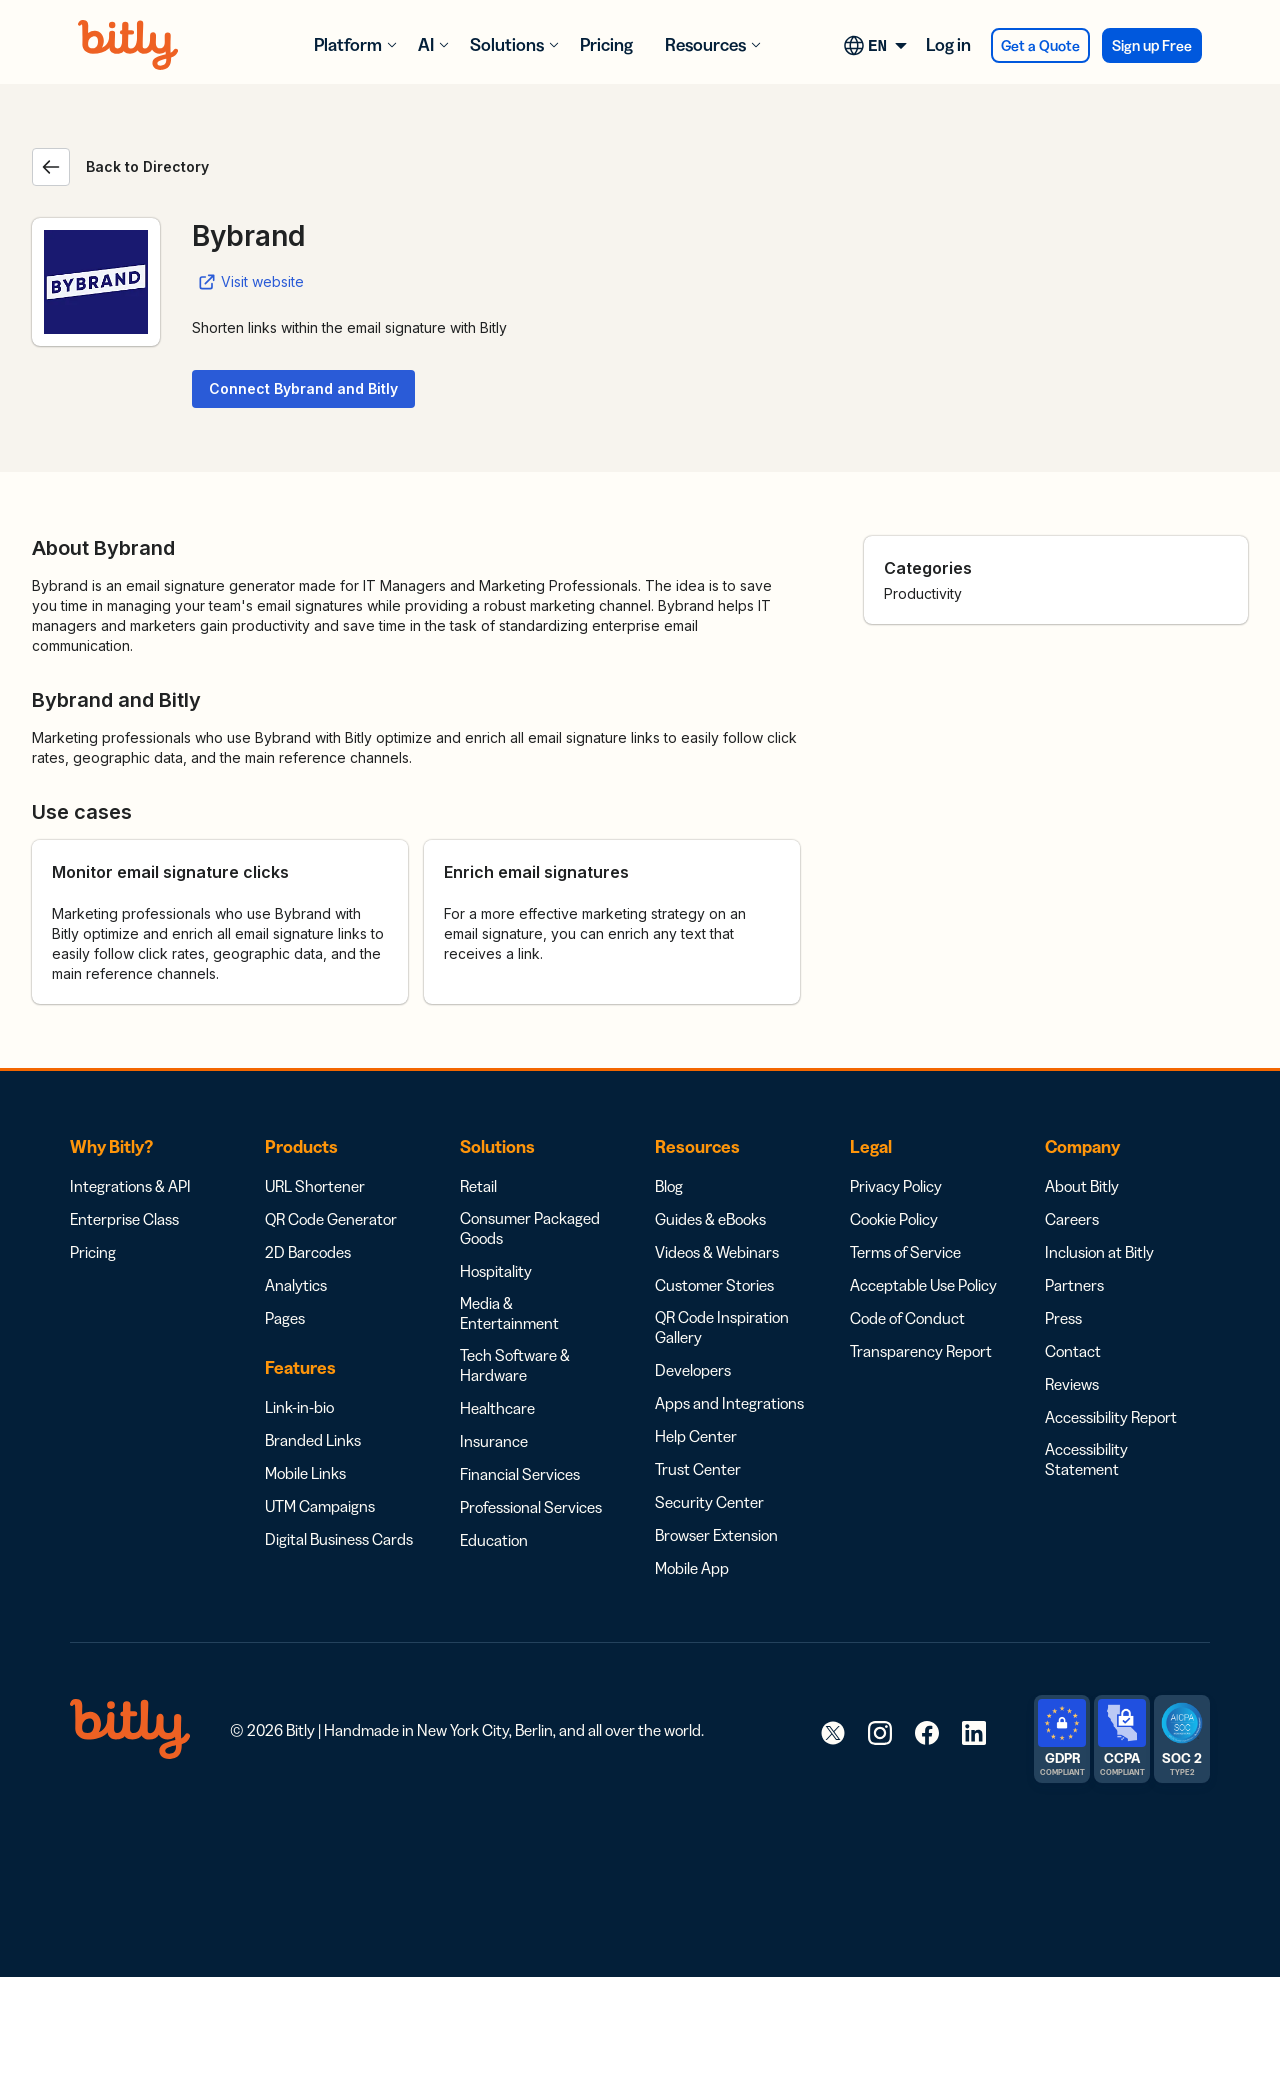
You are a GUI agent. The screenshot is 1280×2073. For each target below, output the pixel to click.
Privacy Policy (896, 1186)
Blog (669, 1186)
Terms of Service (905, 1252)
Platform (348, 45)
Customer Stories (714, 1285)
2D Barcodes (308, 1252)
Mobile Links (305, 1473)
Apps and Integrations (729, 1403)
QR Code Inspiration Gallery (722, 1327)
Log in (948, 45)
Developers (693, 1370)
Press (1063, 1318)
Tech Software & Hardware (515, 1365)
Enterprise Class (124, 1219)
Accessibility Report (1111, 1417)
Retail (478, 1186)
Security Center (709, 1502)
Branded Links (313, 1440)
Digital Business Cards (339, 1539)
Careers (1072, 1219)
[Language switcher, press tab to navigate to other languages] (878, 45)
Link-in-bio (299, 1407)
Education (494, 1540)
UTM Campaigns (320, 1506)
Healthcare (497, 1408)
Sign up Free (1152, 45)
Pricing (606, 45)
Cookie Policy (894, 1219)
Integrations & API (130, 1186)
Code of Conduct (907, 1318)
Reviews (1072, 1384)
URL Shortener (315, 1186)
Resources (705, 45)
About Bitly (1082, 1186)
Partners (1074, 1285)
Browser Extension (716, 1535)
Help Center (696, 1436)
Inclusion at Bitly (1099, 1252)
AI (426, 45)
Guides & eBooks (710, 1219)
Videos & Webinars (717, 1252)
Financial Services (520, 1474)
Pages (285, 1318)
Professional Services (531, 1507)
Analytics (296, 1285)
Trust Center (698, 1469)
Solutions (507, 45)
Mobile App (692, 1568)
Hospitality (496, 1271)
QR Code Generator (331, 1219)
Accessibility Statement (1086, 1459)
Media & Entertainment (509, 1313)
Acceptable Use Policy (923, 1285)
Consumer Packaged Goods (530, 1228)
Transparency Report (921, 1351)
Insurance (494, 1441)
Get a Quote (1040, 45)
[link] (833, 1732)
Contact (1073, 1351)
